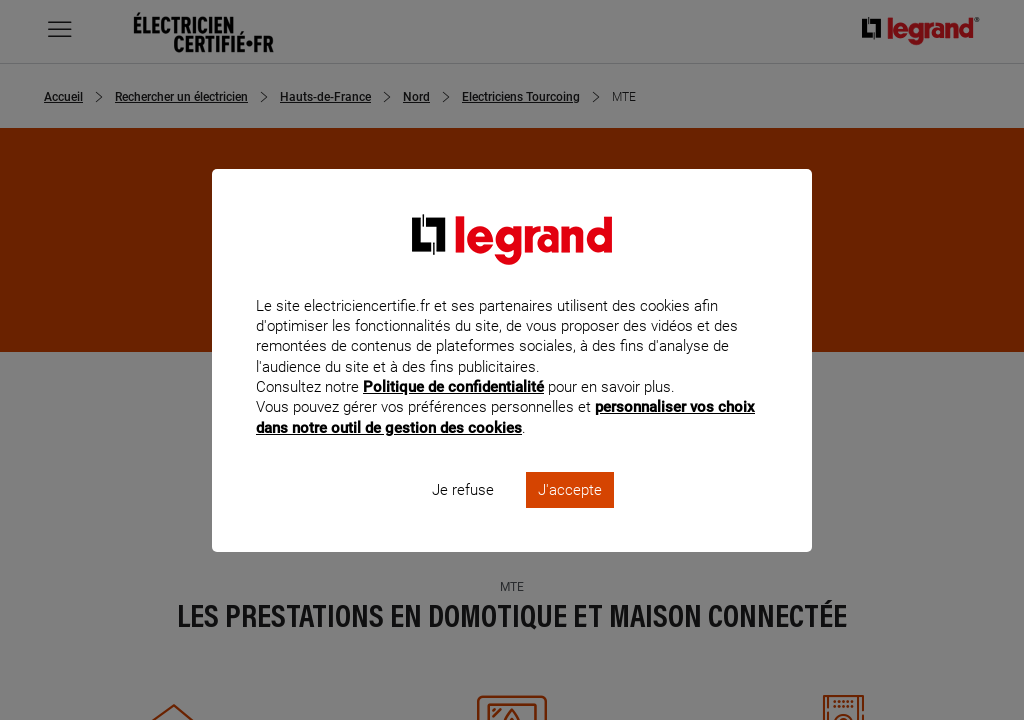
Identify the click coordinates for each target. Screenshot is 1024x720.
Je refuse (463, 516)
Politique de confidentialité (453, 414)
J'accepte (570, 516)
